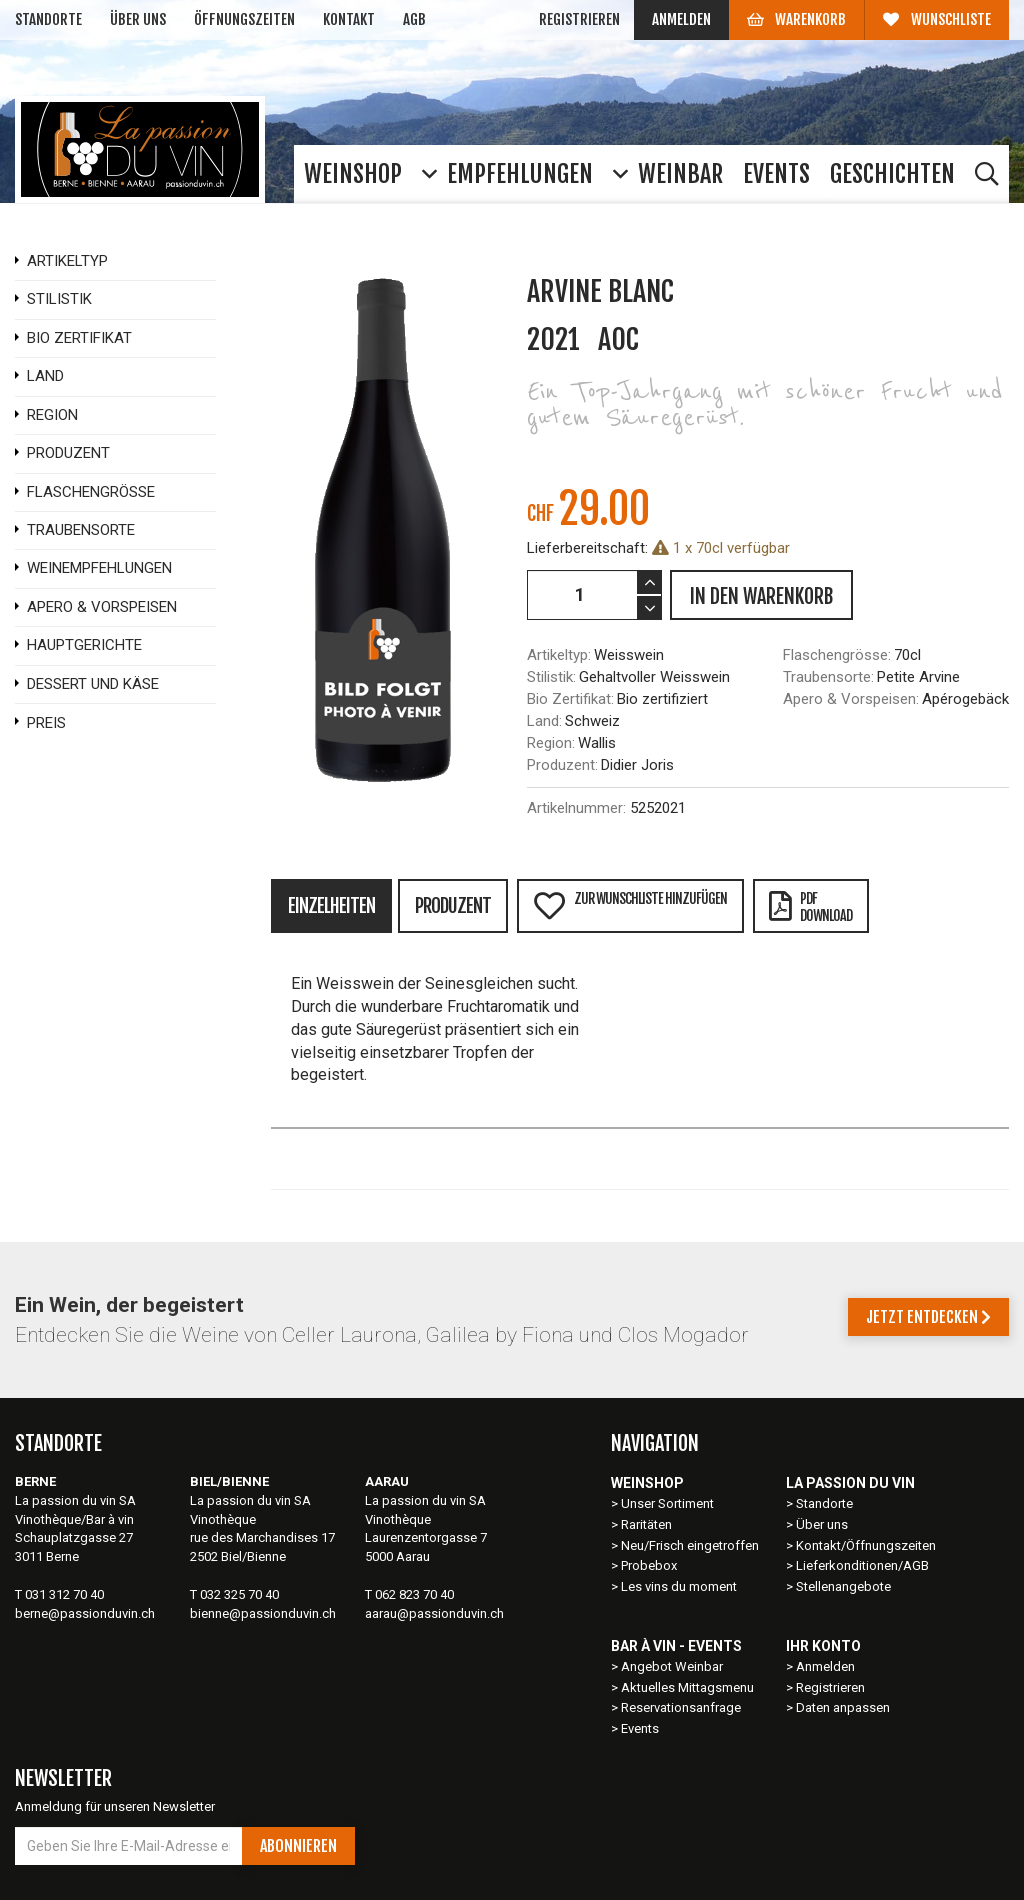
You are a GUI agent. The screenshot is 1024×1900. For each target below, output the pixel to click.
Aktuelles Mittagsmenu (687, 1687)
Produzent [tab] (453, 906)
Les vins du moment (679, 1586)
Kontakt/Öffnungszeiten (866, 1545)
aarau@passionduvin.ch (434, 1613)
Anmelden (681, 19)
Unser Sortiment (669, 1503)
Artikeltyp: (559, 655)
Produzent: (562, 765)
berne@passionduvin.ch (85, 1613)
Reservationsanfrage (681, 1707)
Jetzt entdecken (928, 1317)
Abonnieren (298, 1846)
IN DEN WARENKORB (761, 596)
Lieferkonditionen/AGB (862, 1565)
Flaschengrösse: (837, 655)
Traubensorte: (828, 677)
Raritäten (646, 1524)
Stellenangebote (843, 1586)
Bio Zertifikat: (570, 699)
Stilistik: (551, 677)
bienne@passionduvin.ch (263, 1613)
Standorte (48, 19)
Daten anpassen (843, 1707)
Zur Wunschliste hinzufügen (630, 905)
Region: (551, 743)
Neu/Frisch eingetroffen (690, 1545)
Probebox (649, 1565)
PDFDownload (810, 907)
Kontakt (349, 19)
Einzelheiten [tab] (331, 906)
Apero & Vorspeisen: (851, 699)
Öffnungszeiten (244, 19)
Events (640, 1728)
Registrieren (579, 19)
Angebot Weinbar (672, 1666)
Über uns (138, 19)
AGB (414, 19)
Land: (544, 721)
